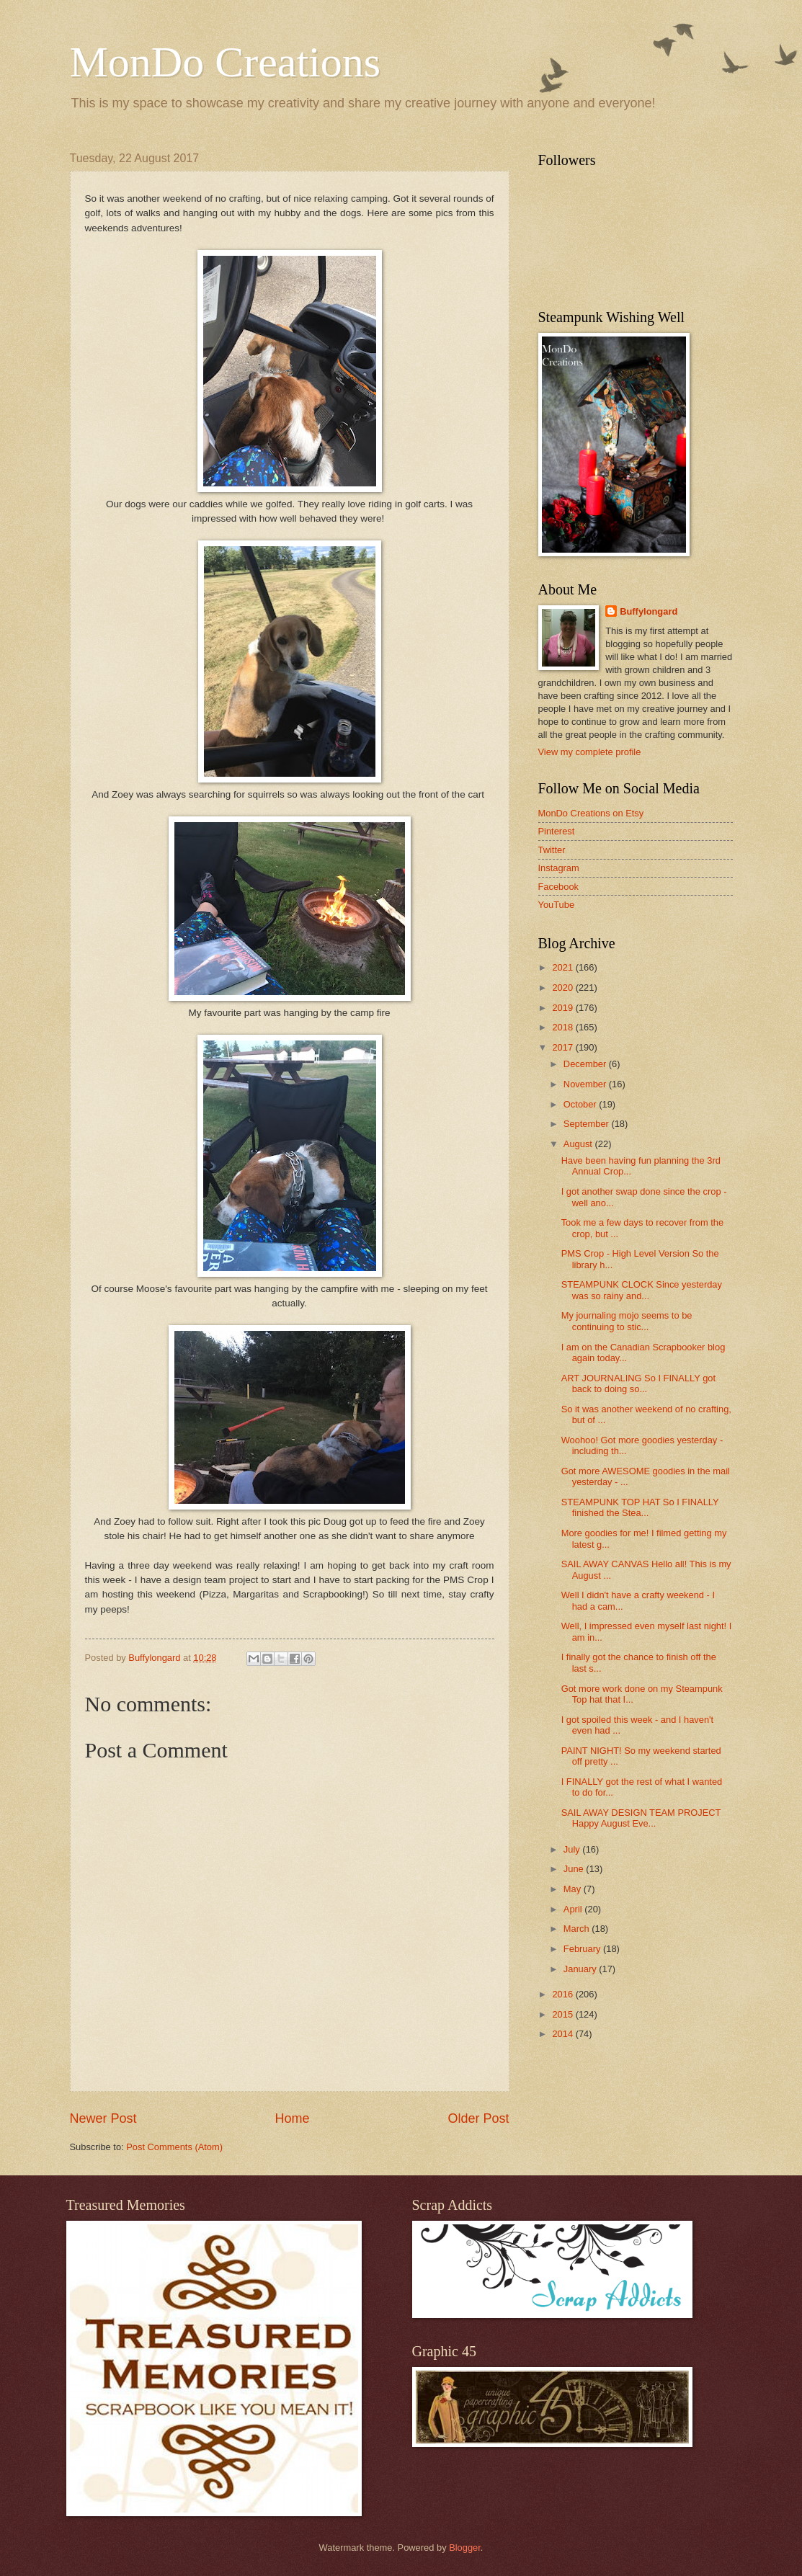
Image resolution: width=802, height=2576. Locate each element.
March (577, 1928)
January (581, 1969)
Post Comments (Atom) (174, 2147)
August (579, 1143)
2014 (563, 2033)
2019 (563, 1007)
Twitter (552, 849)
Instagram (558, 868)
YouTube (556, 904)
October (581, 1104)
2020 (563, 987)
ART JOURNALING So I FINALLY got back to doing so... (638, 1383)
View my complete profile (589, 751)
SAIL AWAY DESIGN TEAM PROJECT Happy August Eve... (641, 1818)
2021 (563, 967)
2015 (563, 2014)
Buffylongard (648, 611)
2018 (563, 1027)
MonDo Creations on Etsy (591, 813)
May (573, 1889)
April (573, 1909)
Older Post (478, 2118)
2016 (563, 1994)
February (583, 1948)
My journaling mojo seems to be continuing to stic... (626, 1321)
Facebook (558, 886)
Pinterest (556, 831)
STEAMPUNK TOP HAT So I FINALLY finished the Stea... (640, 1507)
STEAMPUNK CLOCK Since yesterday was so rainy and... (641, 1290)
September (587, 1123)
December (586, 1064)
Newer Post (103, 2118)
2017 (563, 1047)
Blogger (465, 2547)
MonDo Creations (225, 62)
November (586, 1084)
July (572, 1849)
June (575, 1868)
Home (292, 2118)
